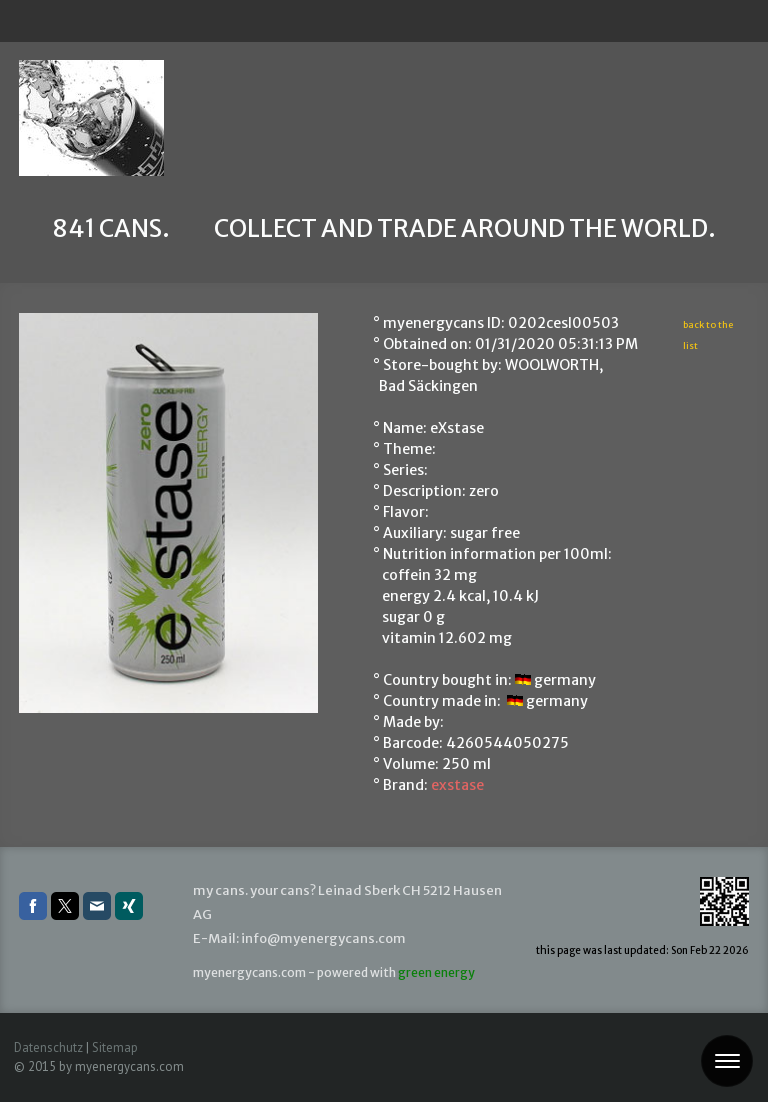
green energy (436, 972)
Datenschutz (48, 1047)
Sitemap (115, 1047)
